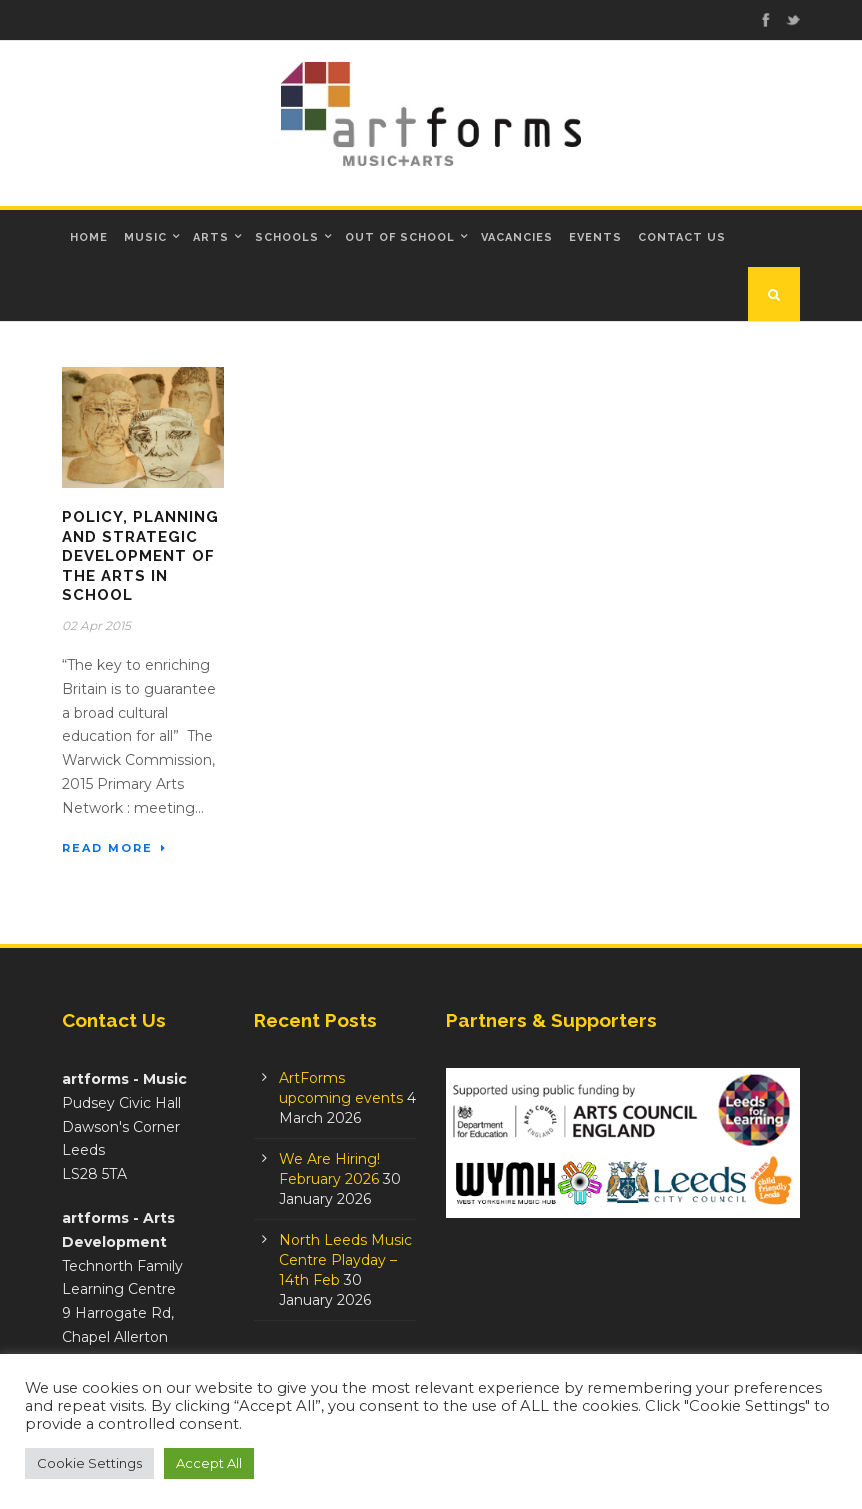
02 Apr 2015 (96, 625)
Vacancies (517, 237)
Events (595, 237)
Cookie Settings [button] (89, 1463)
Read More (114, 848)
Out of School (400, 237)
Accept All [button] (209, 1463)
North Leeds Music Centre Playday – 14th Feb (345, 1260)
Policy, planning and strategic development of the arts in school (140, 556)
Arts (211, 237)
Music (145, 237)
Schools (287, 237)
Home (89, 237)
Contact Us (682, 237)
